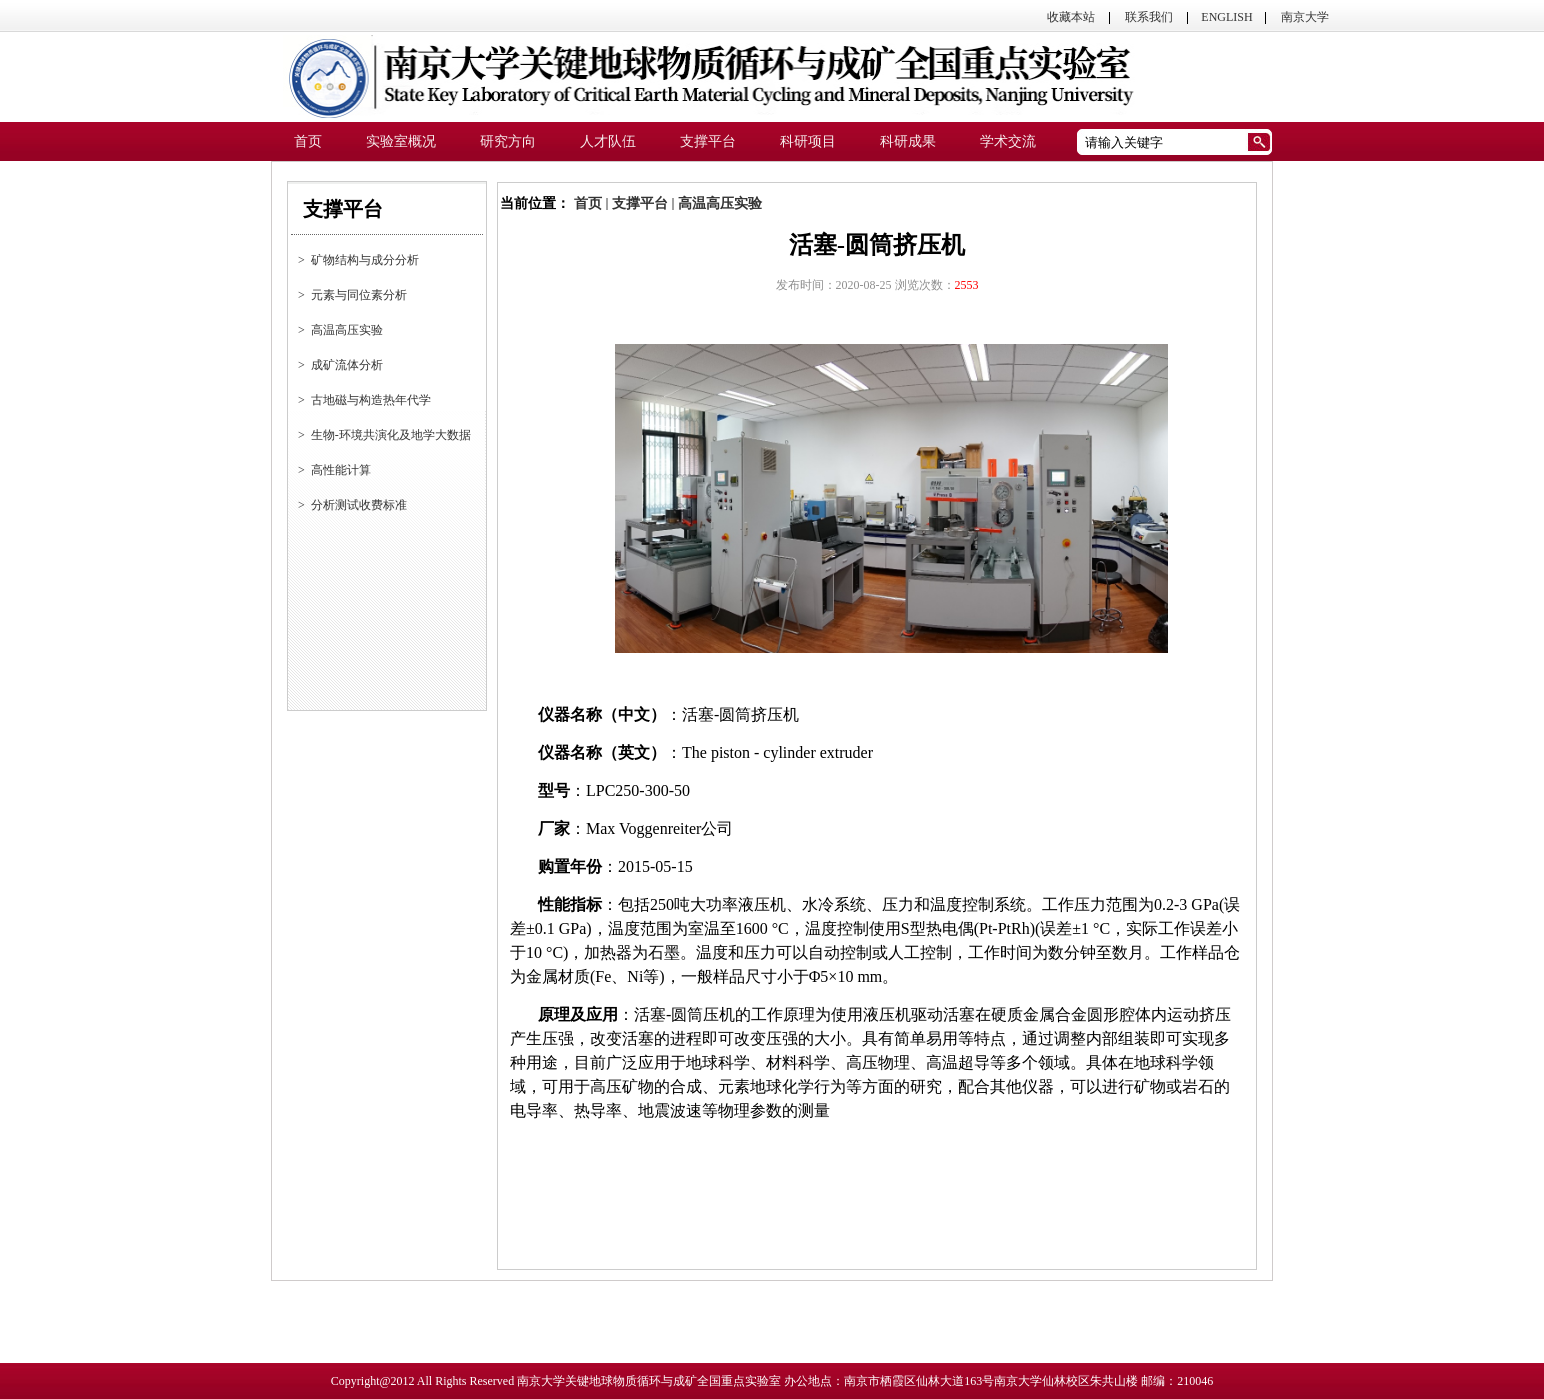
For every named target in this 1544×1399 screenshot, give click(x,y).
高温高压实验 (720, 203)
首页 (588, 203)
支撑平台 (640, 203)
